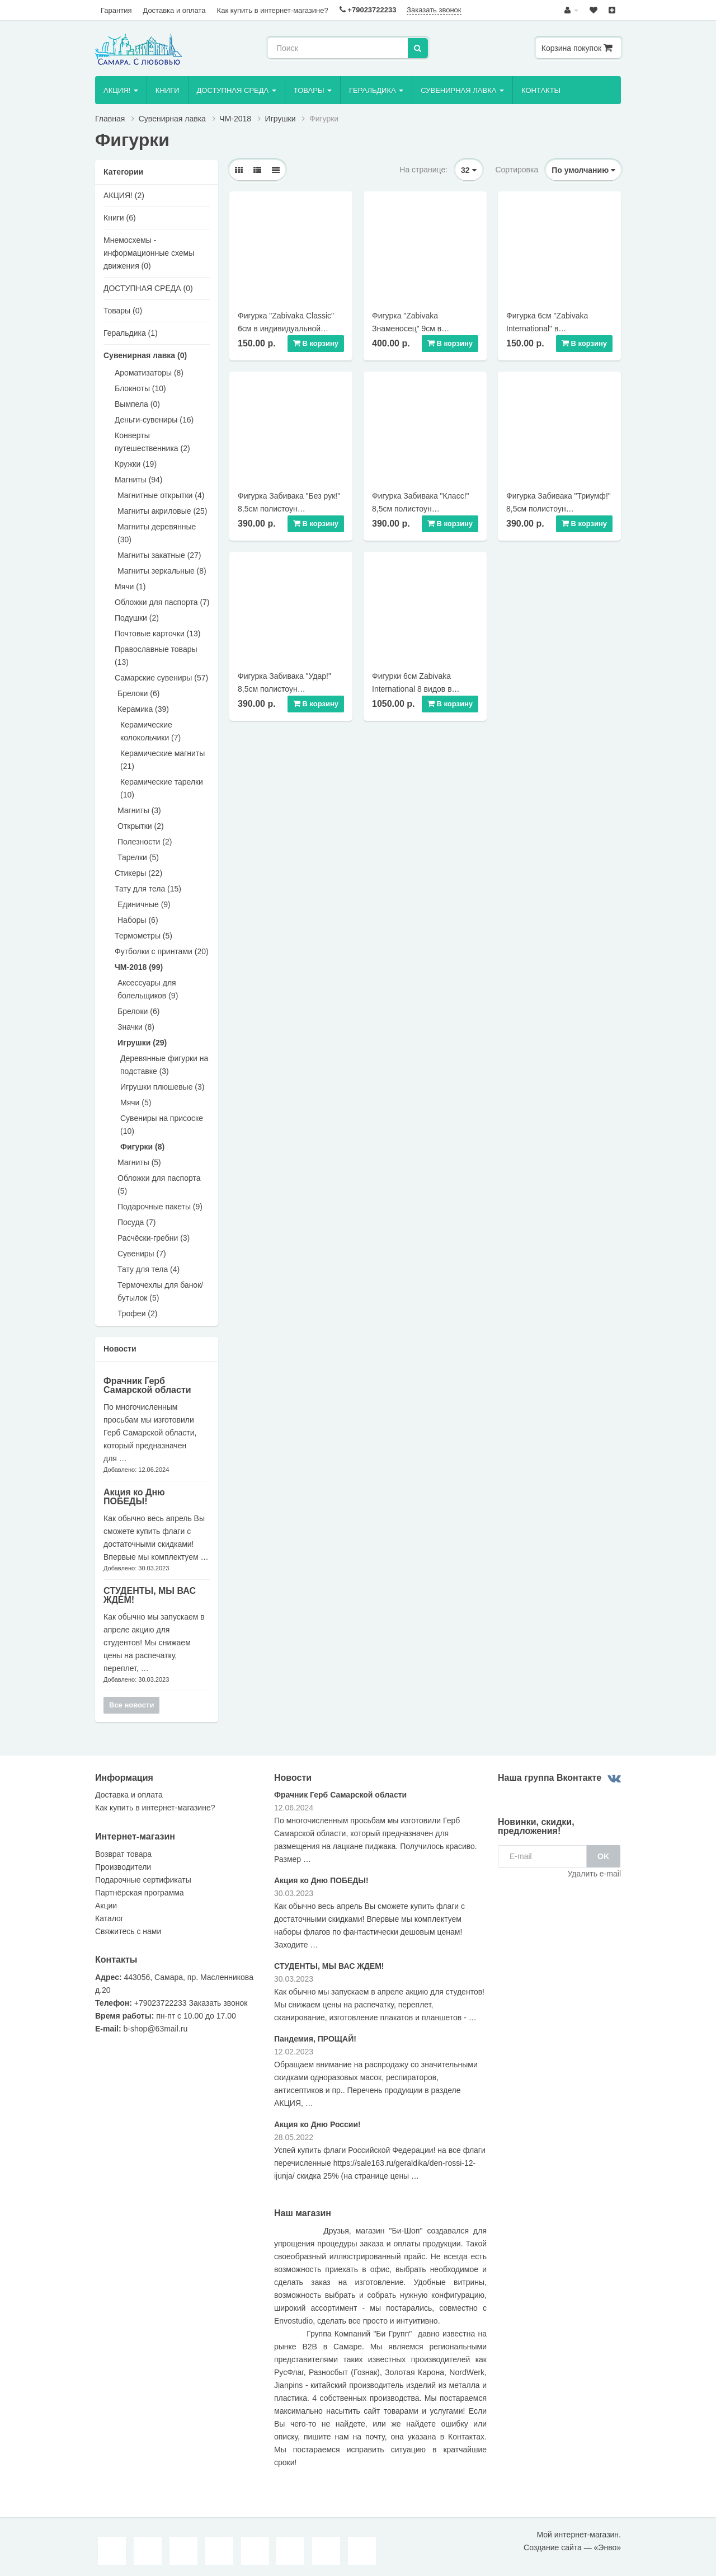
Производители (123, 1866)
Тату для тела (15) (148, 888)
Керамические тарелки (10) (161, 788)
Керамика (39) (143, 709)
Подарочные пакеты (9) (159, 1206)
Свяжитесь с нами (128, 1931)
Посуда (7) (136, 1222)
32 (468, 170)
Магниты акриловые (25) (162, 510)
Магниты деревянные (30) (156, 533)
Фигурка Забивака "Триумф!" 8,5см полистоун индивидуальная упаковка (558, 508)
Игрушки (280, 118)
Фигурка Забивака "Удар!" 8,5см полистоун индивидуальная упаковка (285, 689)
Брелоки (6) (138, 693)
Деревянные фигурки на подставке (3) (164, 1065)
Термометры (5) (143, 935)
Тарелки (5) (138, 857)
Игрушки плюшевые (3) (162, 1086)
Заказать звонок (434, 10)
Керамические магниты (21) (162, 760)
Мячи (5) (135, 1102)
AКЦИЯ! (120, 90)
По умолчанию (583, 170)
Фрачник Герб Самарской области (147, 1385)
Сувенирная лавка (462, 90)
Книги (168, 90)
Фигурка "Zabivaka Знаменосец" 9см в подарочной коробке (409, 328)
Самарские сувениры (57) (161, 677)
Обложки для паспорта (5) (159, 1184)
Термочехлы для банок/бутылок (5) (160, 1291)
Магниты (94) (139, 479)
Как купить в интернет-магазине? (272, 10)
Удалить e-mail (594, 1873)
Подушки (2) (137, 617)
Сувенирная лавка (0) (145, 355)
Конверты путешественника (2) (152, 442)
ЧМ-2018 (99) (139, 967)
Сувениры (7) (141, 1253)
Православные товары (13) (156, 656)
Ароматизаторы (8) (149, 372)
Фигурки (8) (142, 1146)
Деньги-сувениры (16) (154, 419)
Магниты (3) (139, 810)
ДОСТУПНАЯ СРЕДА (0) (148, 288)
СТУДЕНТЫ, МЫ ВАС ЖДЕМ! (149, 1595)
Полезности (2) (144, 841)
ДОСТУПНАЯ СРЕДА (236, 90)
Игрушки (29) (142, 1042)
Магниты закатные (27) (159, 555)
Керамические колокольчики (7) (150, 731)
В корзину (315, 343)
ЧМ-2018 (235, 118)
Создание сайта (553, 2547)
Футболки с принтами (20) (162, 951)
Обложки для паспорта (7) (162, 602)
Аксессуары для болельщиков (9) (147, 989)
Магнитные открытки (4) (160, 495)
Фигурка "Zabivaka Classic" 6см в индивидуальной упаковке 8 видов (286, 328)
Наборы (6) (137, 920)
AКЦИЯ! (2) (123, 195)
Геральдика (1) (130, 333)
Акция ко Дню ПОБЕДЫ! (134, 1497)
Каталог (109, 1918)
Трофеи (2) (137, 1313)
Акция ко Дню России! (317, 2124)
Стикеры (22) (138, 873)
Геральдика (376, 90)
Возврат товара (123, 1854)
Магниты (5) (139, 1162)
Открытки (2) (140, 826)
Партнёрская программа (139, 1892)
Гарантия (116, 10)
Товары (313, 90)
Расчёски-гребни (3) (153, 1237)
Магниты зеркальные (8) (161, 570)
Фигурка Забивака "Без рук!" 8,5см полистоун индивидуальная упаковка (289, 508)
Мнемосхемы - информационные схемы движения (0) (148, 253)
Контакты (540, 90)
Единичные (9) (144, 904)
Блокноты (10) (140, 388)
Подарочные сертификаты (143, 1879)
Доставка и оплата (174, 10)
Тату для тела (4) (148, 1269)
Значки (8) (135, 1026)
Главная (110, 118)
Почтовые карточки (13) (158, 633)
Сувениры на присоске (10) (161, 1124)
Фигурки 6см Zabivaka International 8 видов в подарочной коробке (412, 689)
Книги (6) (119, 217)
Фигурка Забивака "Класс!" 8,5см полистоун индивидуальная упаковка (420, 508)
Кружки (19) (136, 463)
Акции (106, 1905)
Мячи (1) (130, 586)
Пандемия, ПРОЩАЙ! (315, 2038)
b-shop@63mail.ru (156, 2028)
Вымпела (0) (137, 404)
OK (603, 1856)
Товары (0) (122, 310)
